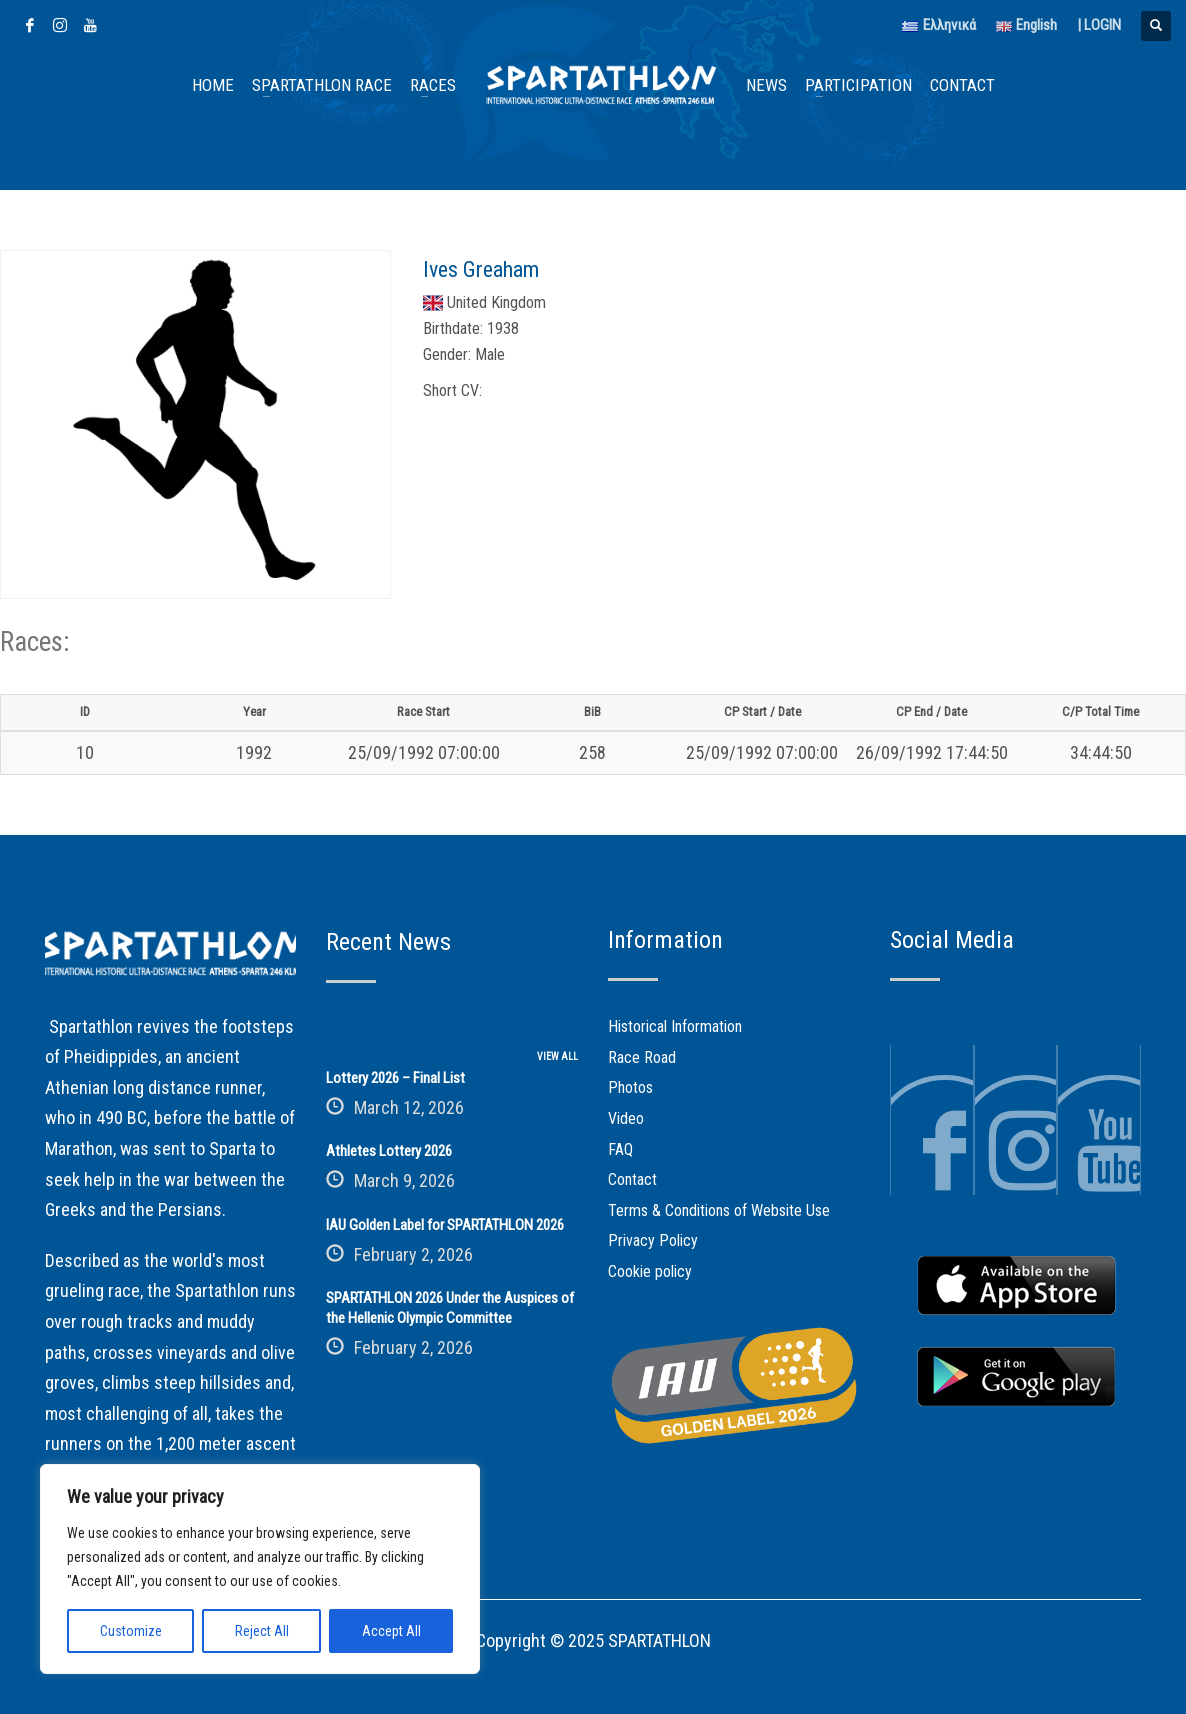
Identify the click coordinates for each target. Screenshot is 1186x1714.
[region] (260, 1569)
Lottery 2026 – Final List (395, 1078)
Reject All (262, 1631)
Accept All (391, 1631)
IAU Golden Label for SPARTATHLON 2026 (445, 1225)
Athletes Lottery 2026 (389, 1151)
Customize (131, 1631)
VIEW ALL (557, 1056)
